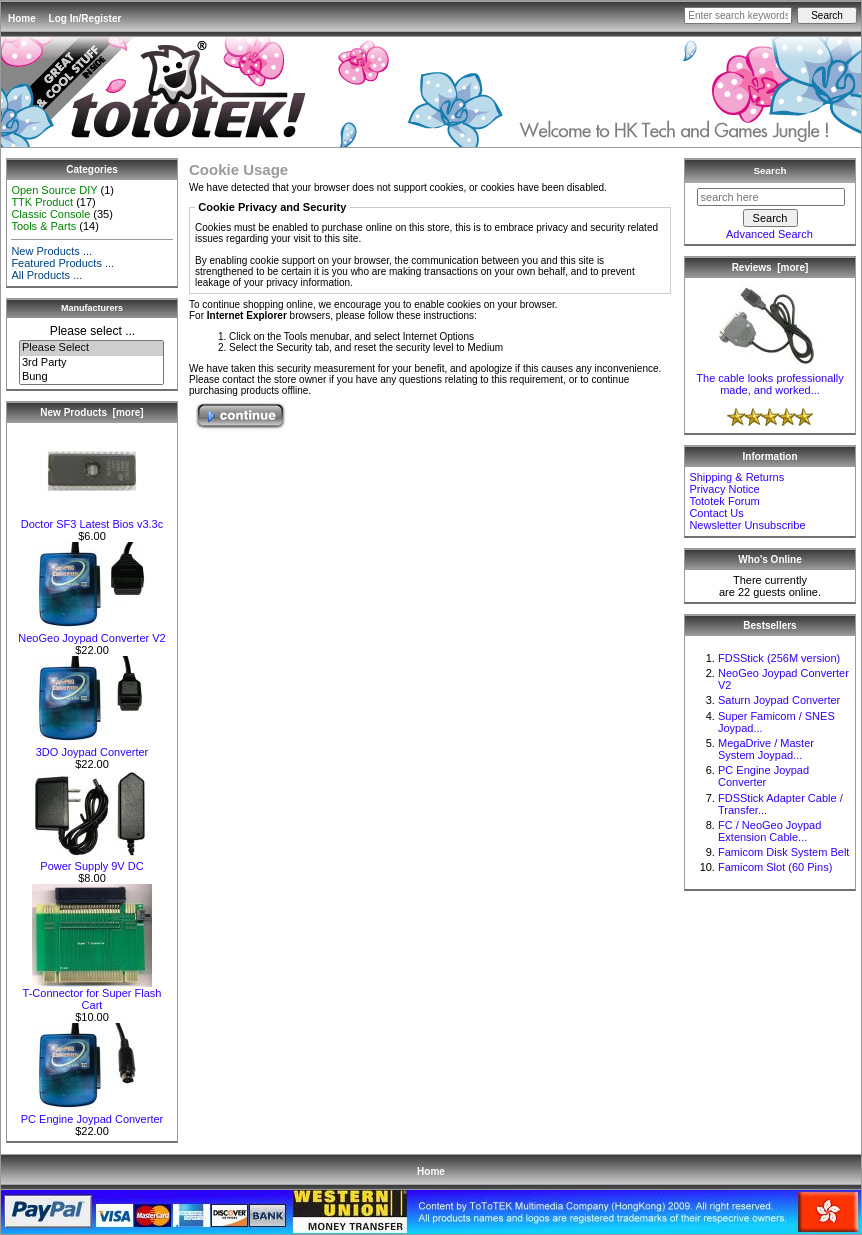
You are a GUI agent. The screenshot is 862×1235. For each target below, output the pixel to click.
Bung (91, 377)
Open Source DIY (54, 190)
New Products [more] (91, 412)
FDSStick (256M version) (779, 658)
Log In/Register (85, 18)
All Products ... (46, 275)
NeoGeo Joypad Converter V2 (91, 633)
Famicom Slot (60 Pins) (775, 867)
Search (770, 170)
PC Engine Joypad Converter (92, 1114)
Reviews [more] (770, 267)
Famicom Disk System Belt (783, 852)
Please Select (91, 348)
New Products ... (51, 251)
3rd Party (91, 363)
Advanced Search (769, 234)
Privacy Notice (724, 489)
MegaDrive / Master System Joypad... (766, 749)
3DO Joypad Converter (92, 747)
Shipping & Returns (736, 477)
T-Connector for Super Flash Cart (92, 994)
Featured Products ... (62, 263)
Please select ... (92, 331)
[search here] (771, 197)
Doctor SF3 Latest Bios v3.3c (92, 519)
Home (22, 18)
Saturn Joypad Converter (779, 700)
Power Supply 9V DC (92, 861)
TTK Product (42, 202)
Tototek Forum (724, 501)
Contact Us (716, 513)
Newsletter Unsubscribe (747, 525)
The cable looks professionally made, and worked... (769, 379)
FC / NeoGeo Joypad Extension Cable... (769, 831)
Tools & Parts (43, 226)
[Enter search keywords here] (738, 15)
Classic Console (50, 214)
